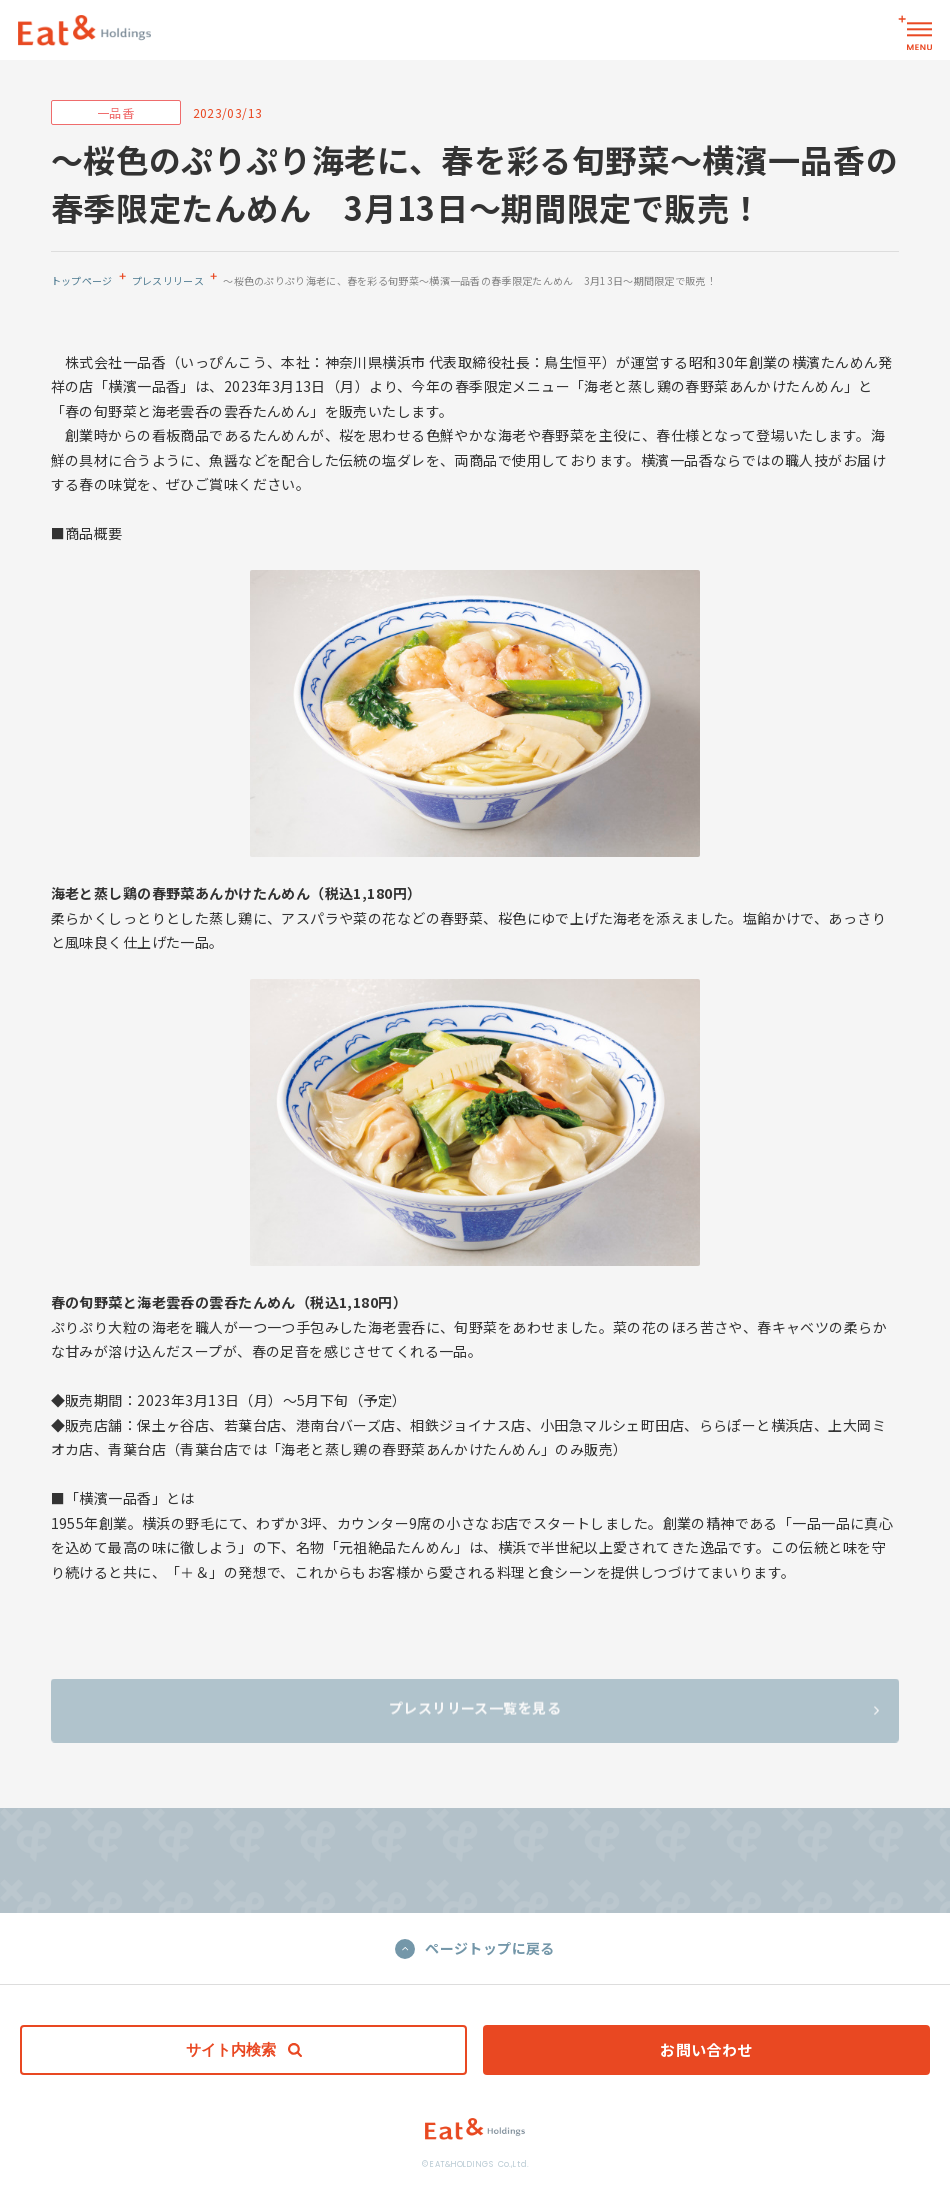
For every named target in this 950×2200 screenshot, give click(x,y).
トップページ (82, 280)
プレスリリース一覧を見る (634, 1713)
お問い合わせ (706, 2049)
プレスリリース (168, 280)
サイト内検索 (244, 2049)
